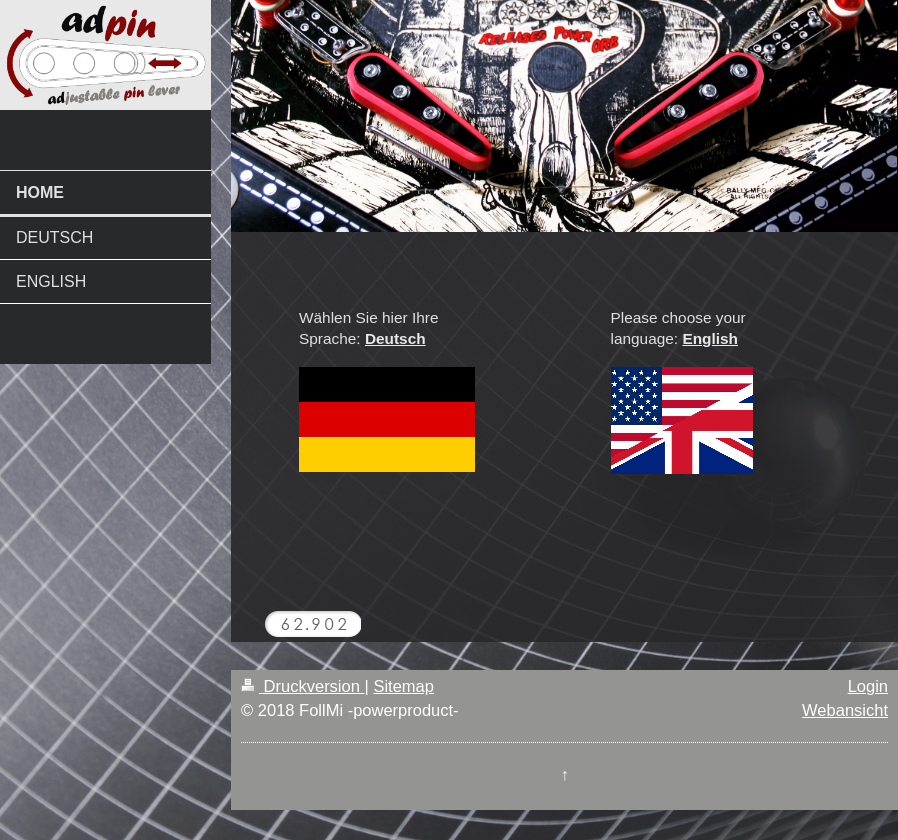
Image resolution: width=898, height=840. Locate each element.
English (710, 338)
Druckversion (302, 686)
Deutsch (395, 338)
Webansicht (845, 710)
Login (868, 686)
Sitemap (403, 686)
